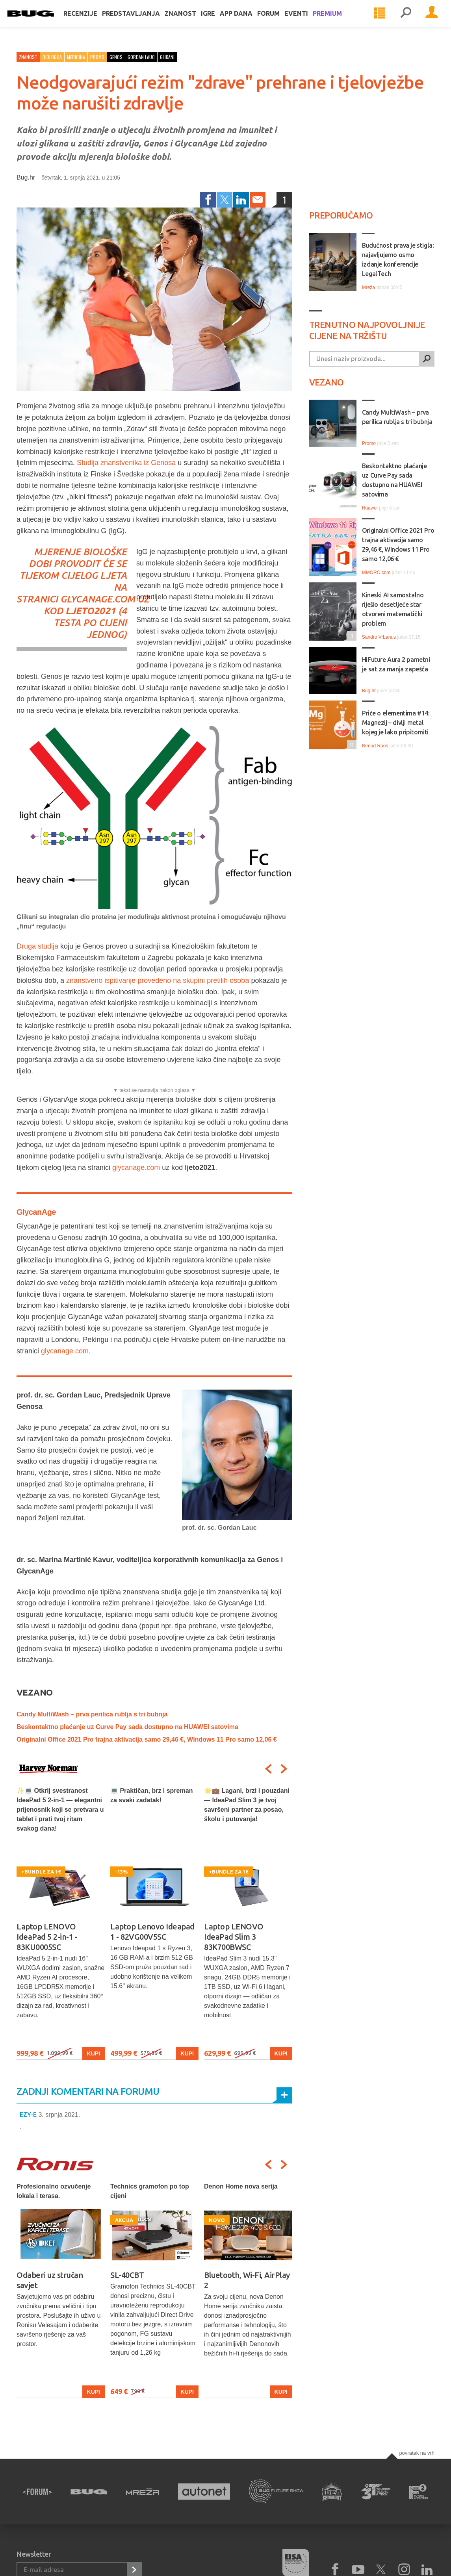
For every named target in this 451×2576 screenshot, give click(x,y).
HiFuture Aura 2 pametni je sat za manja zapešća (396, 664)
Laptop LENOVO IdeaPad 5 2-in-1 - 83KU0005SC (47, 1936)
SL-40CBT (127, 2274)
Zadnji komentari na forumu (88, 2091)
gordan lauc (141, 57)
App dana (246, 20)
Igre (218, 20)
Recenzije (90, 20)
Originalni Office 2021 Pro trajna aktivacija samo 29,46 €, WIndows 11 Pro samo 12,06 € (147, 1739)
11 (350, 744)
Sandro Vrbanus (379, 637)
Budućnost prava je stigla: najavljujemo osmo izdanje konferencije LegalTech (398, 259)
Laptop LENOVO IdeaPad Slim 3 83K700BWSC (234, 1936)
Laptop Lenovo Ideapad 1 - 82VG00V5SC (152, 1931)
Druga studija (37, 946)
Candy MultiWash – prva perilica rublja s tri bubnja (92, 1714)
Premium (337, 20)
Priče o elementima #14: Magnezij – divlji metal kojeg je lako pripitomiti (396, 723)
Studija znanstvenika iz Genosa (126, 463)
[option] (61, 1923)
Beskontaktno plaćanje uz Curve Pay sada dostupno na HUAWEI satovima (127, 1727)
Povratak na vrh (416, 2453)
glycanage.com (97, 599)
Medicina (76, 57)
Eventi (306, 20)
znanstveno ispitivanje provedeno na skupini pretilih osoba (157, 980)
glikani (167, 57)
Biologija (52, 57)
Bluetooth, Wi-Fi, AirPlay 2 (247, 2280)
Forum (278, 20)
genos (116, 57)
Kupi (93, 2053)
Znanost (190, 20)
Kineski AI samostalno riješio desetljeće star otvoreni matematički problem (393, 609)
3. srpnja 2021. (59, 2114)
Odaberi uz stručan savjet (50, 2280)
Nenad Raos (375, 746)
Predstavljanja (141, 20)
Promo (97, 57)
